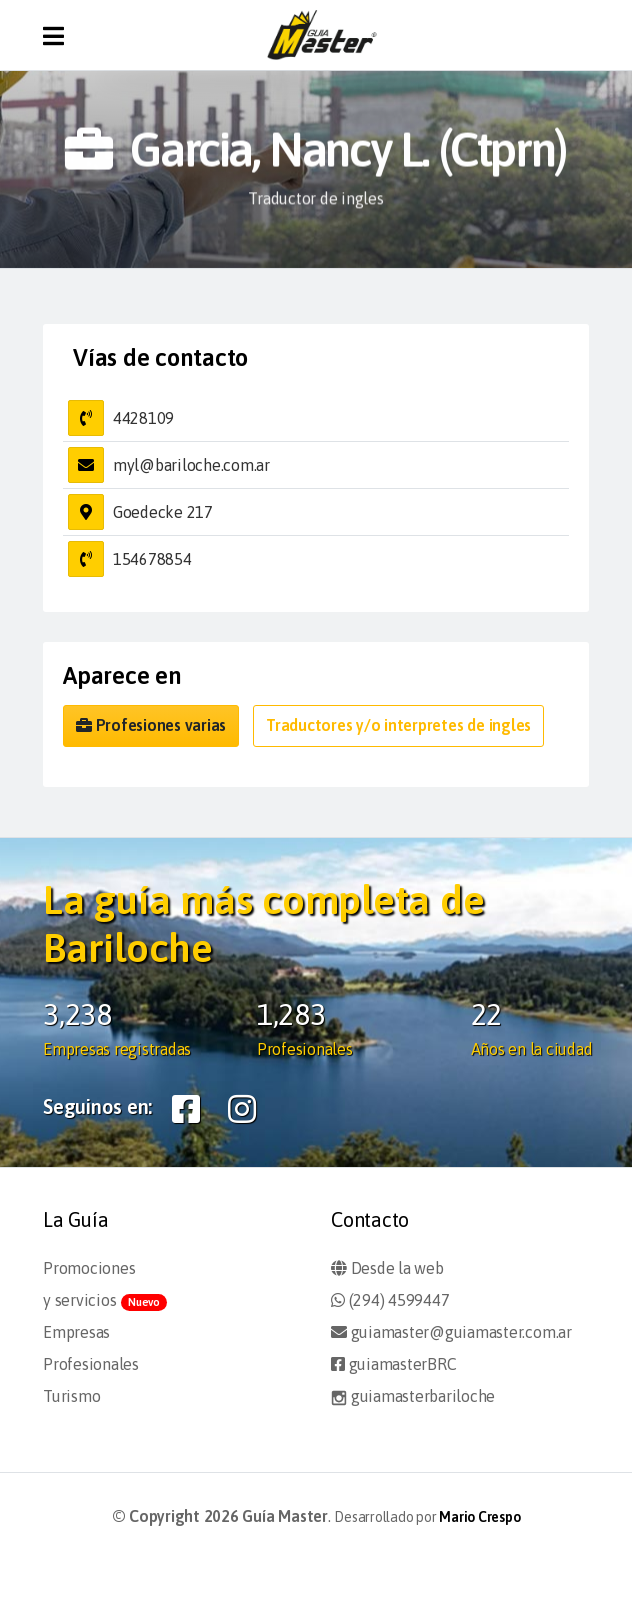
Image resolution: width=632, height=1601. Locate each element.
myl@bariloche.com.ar (191, 465)
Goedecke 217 (163, 512)
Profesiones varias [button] (151, 725)
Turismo (71, 1396)
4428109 (143, 418)
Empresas (76, 1332)
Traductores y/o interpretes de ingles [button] (398, 725)
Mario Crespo (479, 1517)
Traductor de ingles (315, 199)
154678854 (152, 559)
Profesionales (91, 1364)
